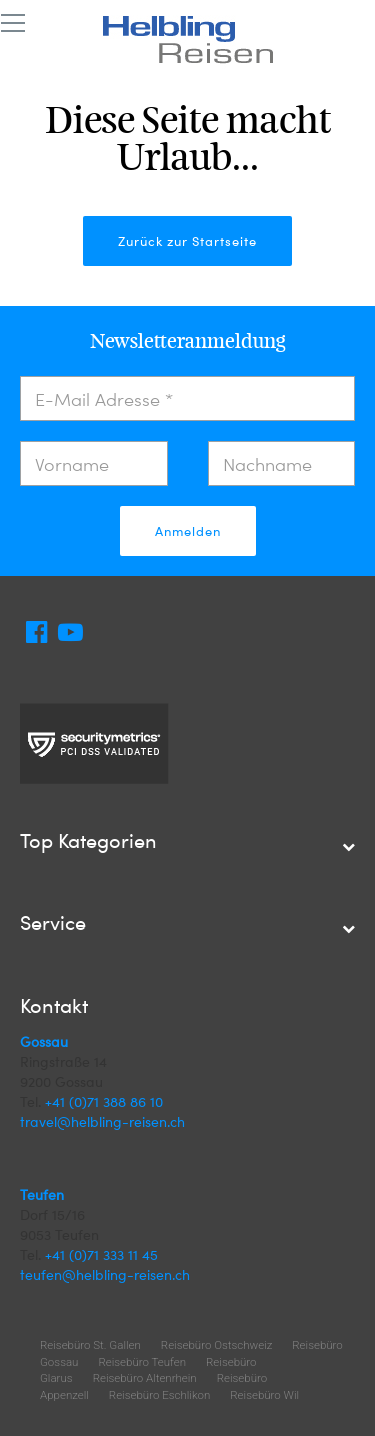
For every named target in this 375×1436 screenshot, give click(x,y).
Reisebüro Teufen (142, 1362)
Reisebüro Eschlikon (159, 1395)
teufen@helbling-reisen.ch (105, 1274)
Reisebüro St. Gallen (90, 1345)
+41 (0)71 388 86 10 (104, 1101)
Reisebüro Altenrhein (145, 1378)
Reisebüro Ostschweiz (216, 1345)
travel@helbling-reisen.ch (102, 1121)
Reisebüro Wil (264, 1395)
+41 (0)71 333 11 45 (101, 1254)
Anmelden (188, 531)
